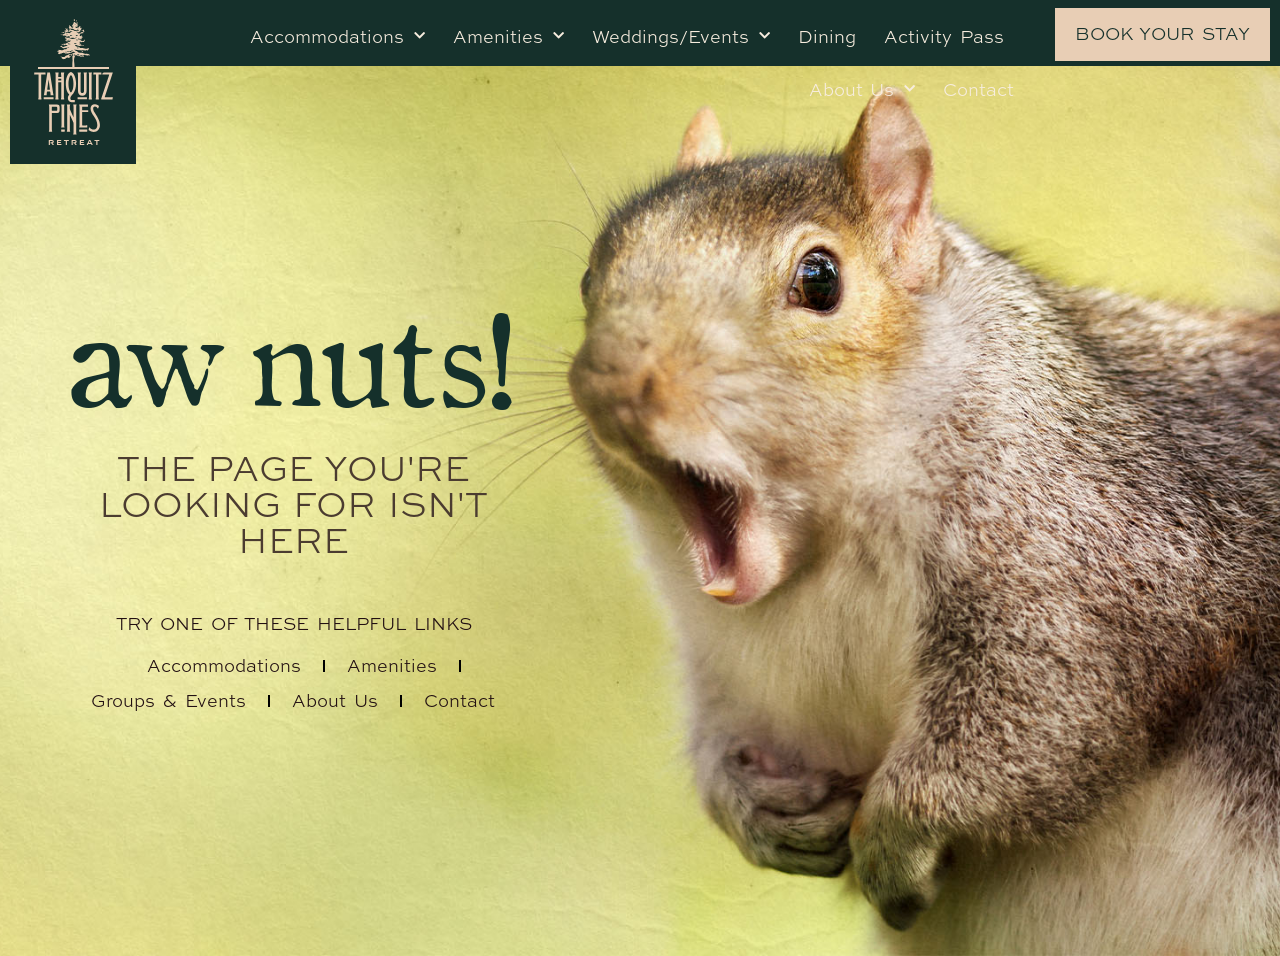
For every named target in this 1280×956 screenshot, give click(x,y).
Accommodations (337, 36)
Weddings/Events (681, 36)
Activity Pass (944, 36)
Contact (978, 89)
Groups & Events (168, 700)
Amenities (508, 36)
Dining (827, 36)
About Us (862, 89)
